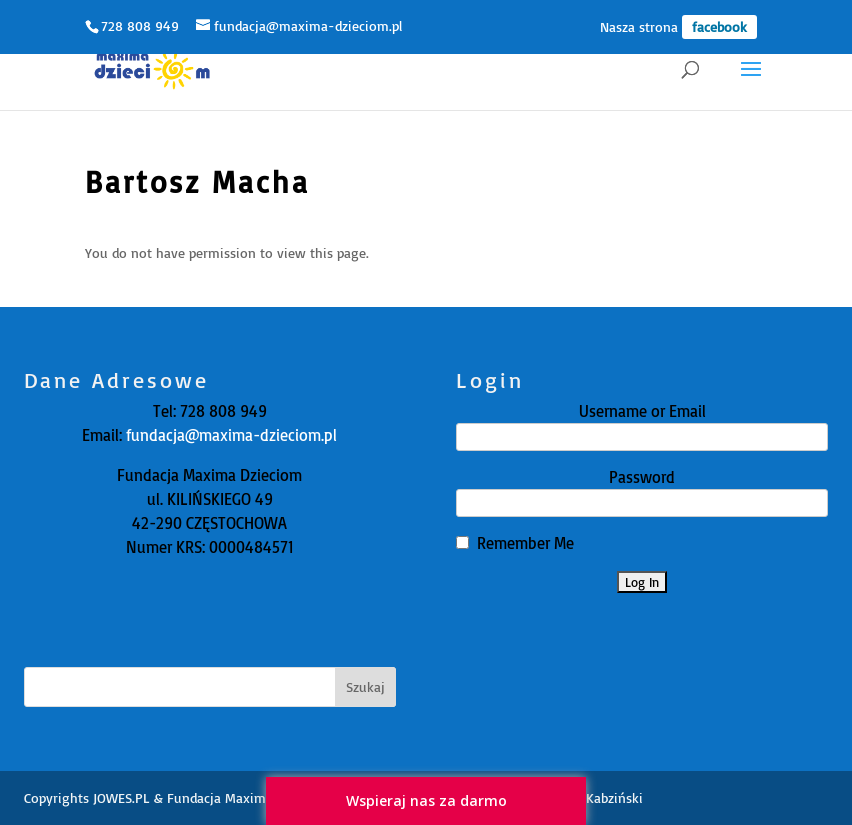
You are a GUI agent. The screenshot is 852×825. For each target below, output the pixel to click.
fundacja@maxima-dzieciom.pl (229, 435)
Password (642, 477)
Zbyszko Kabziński (588, 797)
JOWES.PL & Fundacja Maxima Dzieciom (213, 797)
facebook (719, 26)
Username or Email (642, 411)
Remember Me (525, 543)
